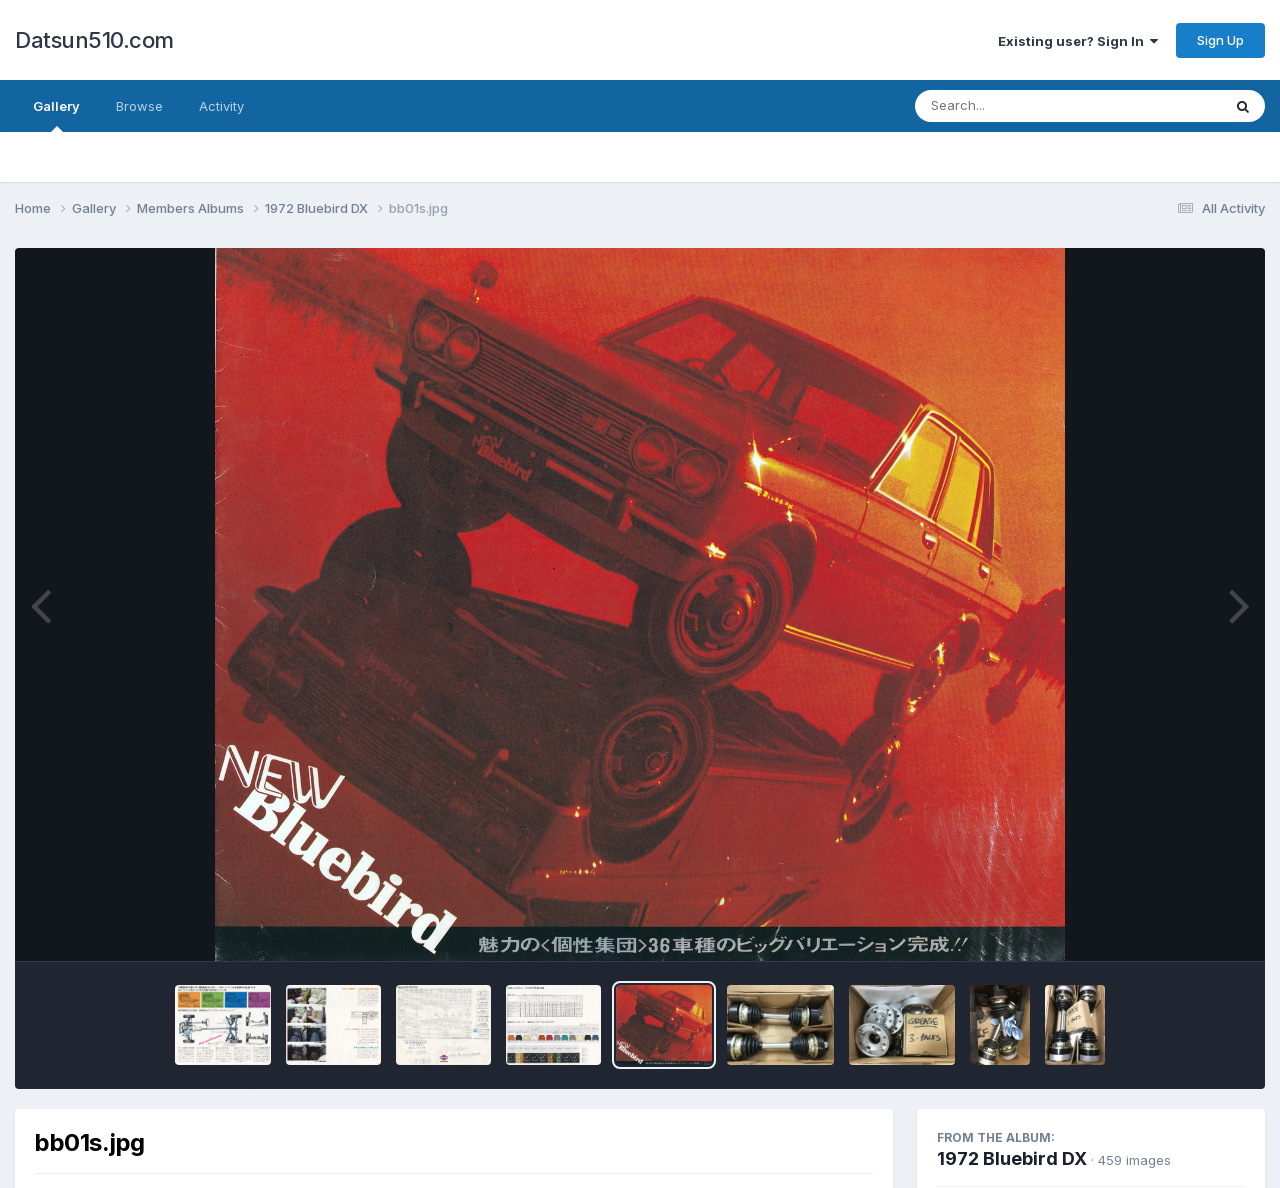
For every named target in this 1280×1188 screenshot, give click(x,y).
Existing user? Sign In (1078, 41)
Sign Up (1220, 40)
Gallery (56, 115)
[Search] (1013, 106)
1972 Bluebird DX (1012, 1158)
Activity (221, 106)
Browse (139, 106)
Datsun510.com (94, 40)
